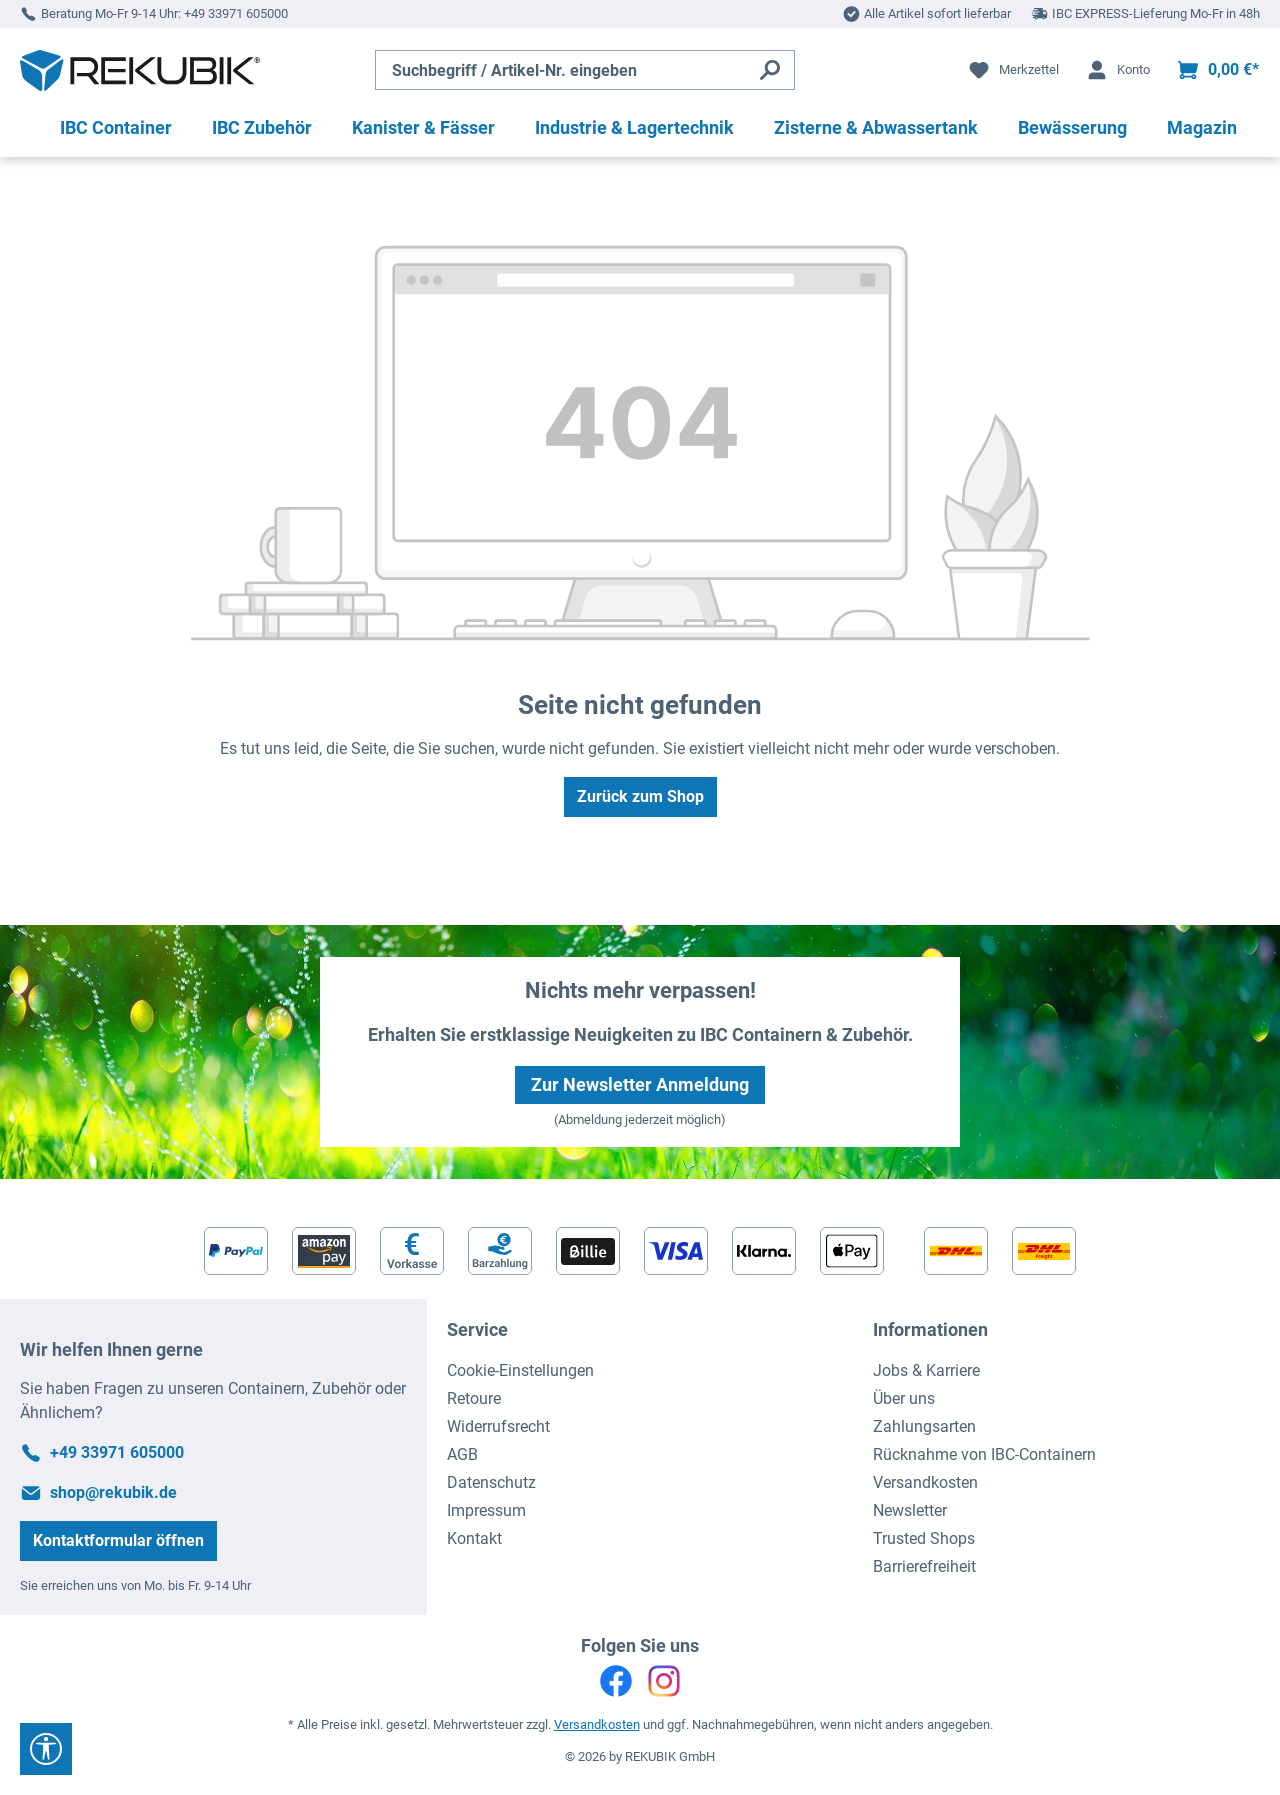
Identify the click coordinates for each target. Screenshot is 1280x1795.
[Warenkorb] (1217, 70)
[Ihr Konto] (1117, 70)
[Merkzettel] (1013, 70)
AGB (462, 1454)
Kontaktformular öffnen (118, 1540)
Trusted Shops (924, 1538)
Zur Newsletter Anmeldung (640, 1084)
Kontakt (474, 1538)
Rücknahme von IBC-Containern (984, 1454)
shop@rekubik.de (113, 1492)
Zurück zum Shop (640, 796)
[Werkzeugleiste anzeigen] (46, 1749)
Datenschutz (491, 1482)
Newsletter (910, 1510)
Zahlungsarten (924, 1426)
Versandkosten (925, 1482)
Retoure (474, 1398)
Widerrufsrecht (498, 1426)
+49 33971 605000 (236, 13)
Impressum (486, 1510)
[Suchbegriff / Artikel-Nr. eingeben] (561, 70)
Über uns (904, 1398)
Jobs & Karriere (926, 1370)
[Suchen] (770, 70)
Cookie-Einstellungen (520, 1370)
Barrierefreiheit (924, 1566)
